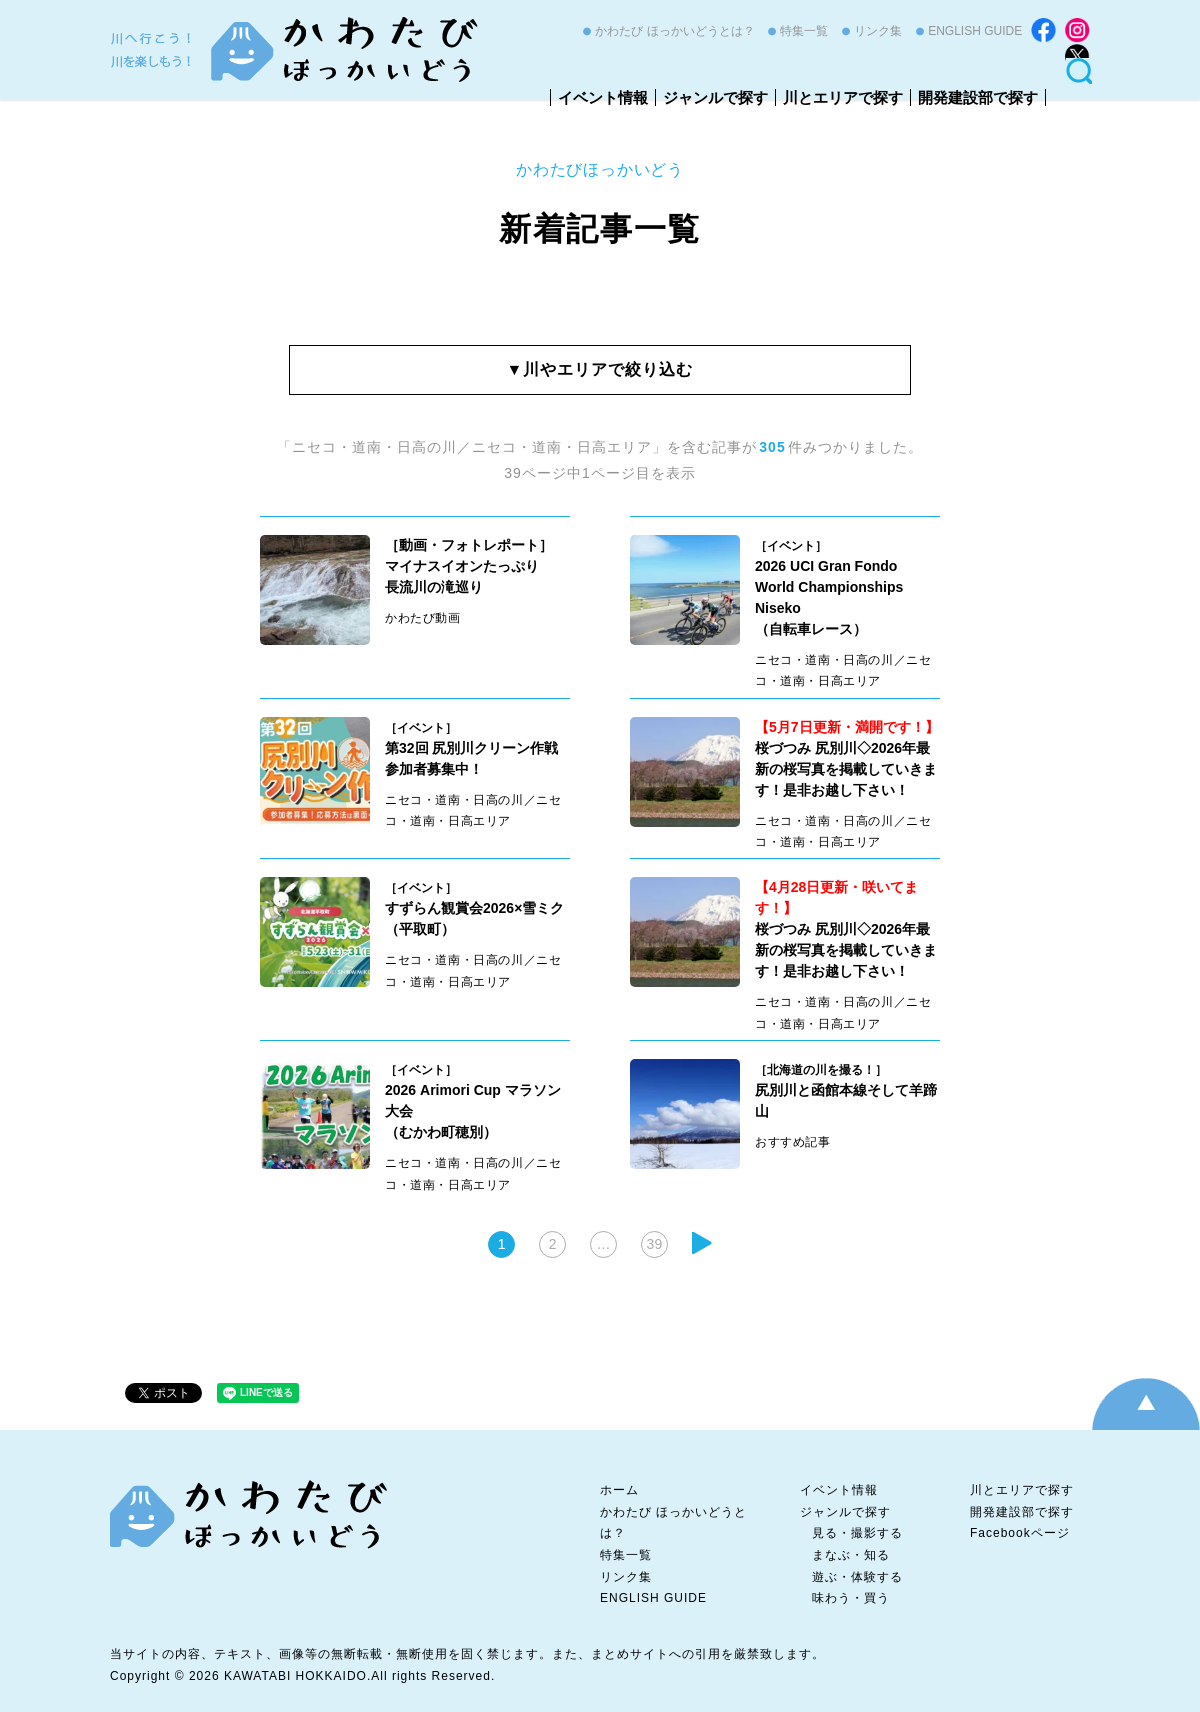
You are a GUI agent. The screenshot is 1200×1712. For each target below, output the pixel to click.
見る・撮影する (857, 1533)
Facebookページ (1020, 1533)
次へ (702, 1243)
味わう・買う (851, 1598)
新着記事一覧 (600, 229)
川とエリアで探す (843, 97)
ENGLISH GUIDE (975, 31)
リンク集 (878, 31)
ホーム (619, 1490)
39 (655, 1244)
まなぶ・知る (851, 1555)
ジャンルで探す (715, 97)
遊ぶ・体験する (857, 1577)
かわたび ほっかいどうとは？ (674, 31)
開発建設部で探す (978, 97)
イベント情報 (603, 97)
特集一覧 (804, 31)
